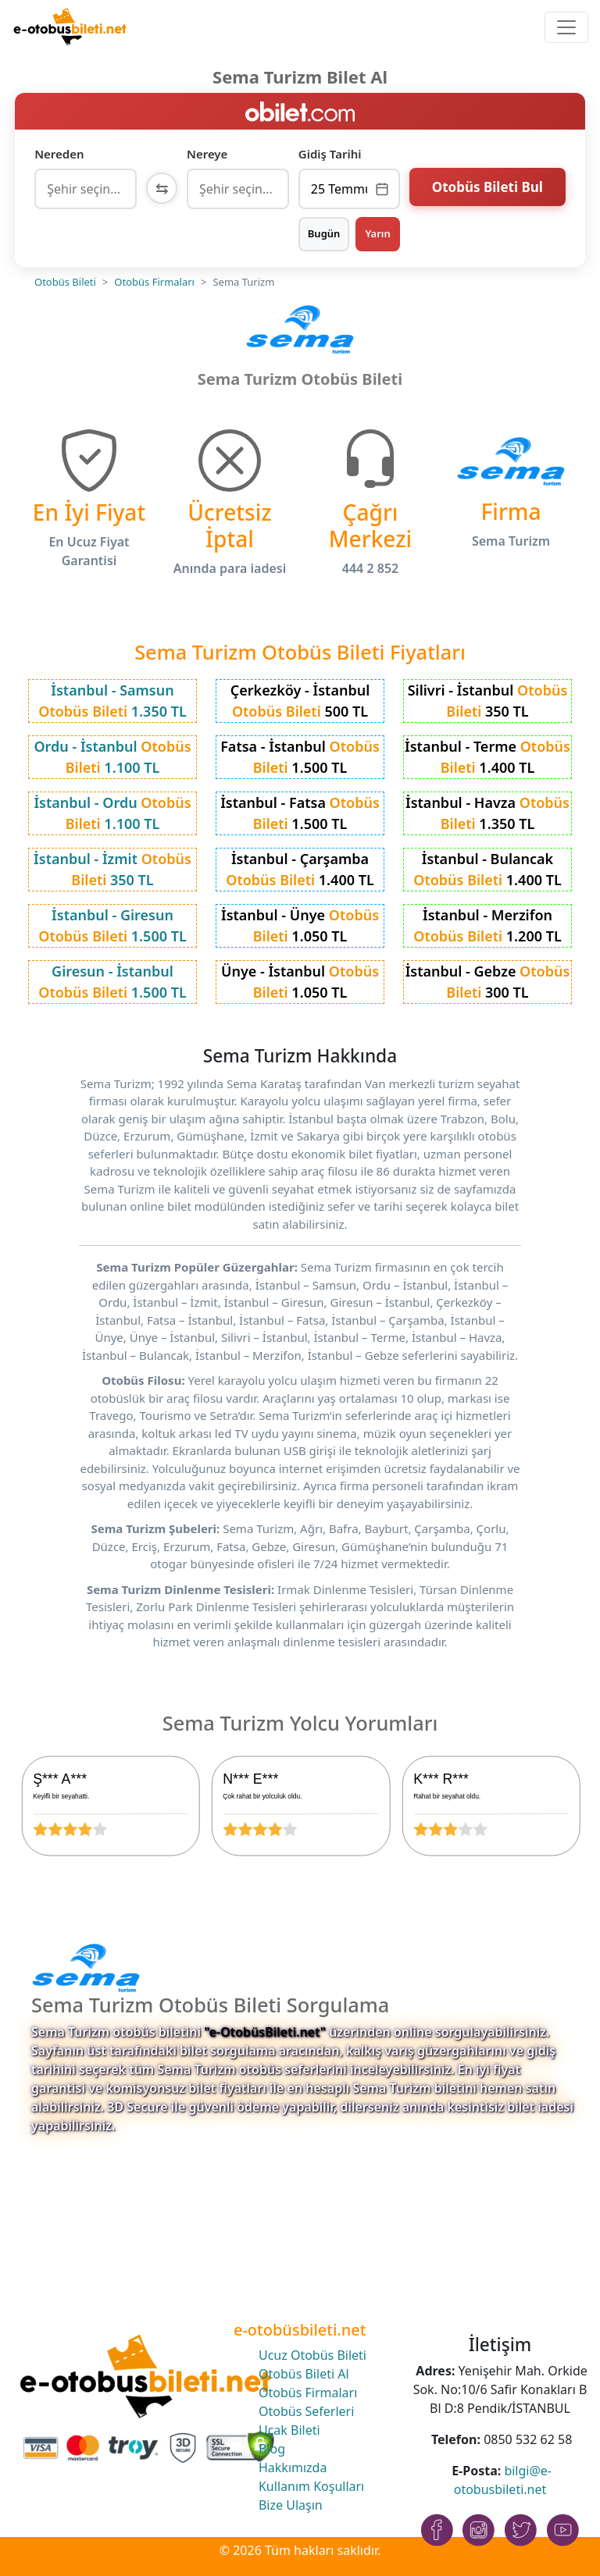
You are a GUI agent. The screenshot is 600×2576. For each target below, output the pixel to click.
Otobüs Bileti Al (304, 2373)
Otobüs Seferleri (306, 2411)
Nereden (59, 154)
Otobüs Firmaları (154, 282)
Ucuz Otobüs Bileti (312, 2355)
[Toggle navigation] (566, 27)
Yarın (377, 233)
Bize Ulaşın (291, 2505)
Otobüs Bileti (65, 282)
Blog (272, 2448)
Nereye (207, 154)
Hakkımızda (293, 2467)
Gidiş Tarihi (330, 154)
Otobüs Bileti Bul (487, 187)
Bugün (324, 233)
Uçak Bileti (289, 2430)
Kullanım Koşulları (311, 2486)
